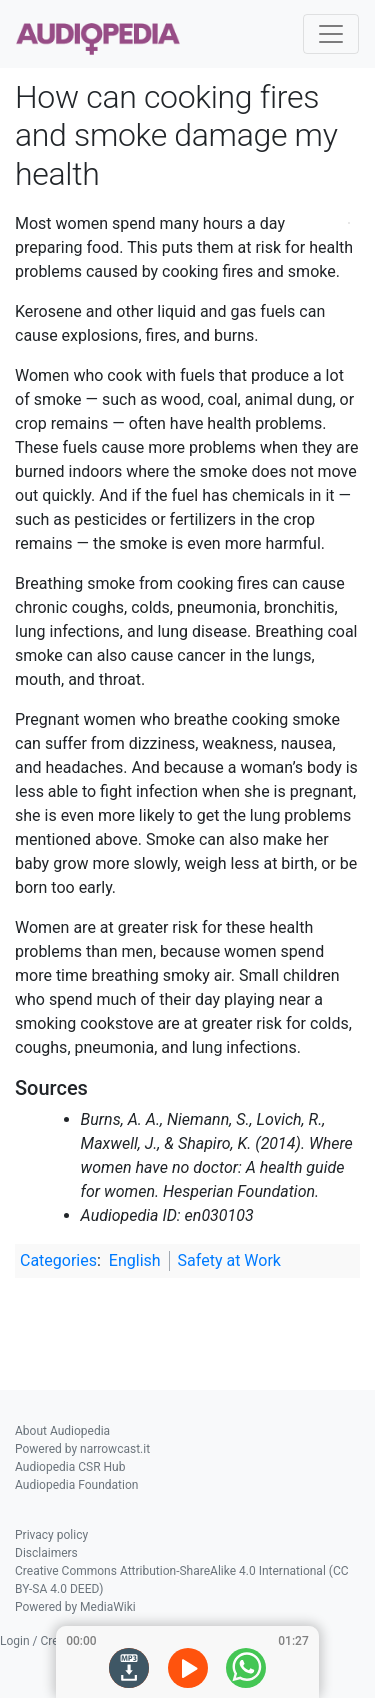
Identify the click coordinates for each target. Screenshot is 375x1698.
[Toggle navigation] (331, 34)
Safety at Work (229, 1260)
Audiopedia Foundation (76, 1485)
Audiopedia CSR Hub (70, 1467)
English (135, 1260)
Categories (58, 1260)
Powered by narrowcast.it (82, 1449)
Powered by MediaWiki (75, 1607)
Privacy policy (51, 1535)
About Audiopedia (62, 1431)
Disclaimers (46, 1553)
